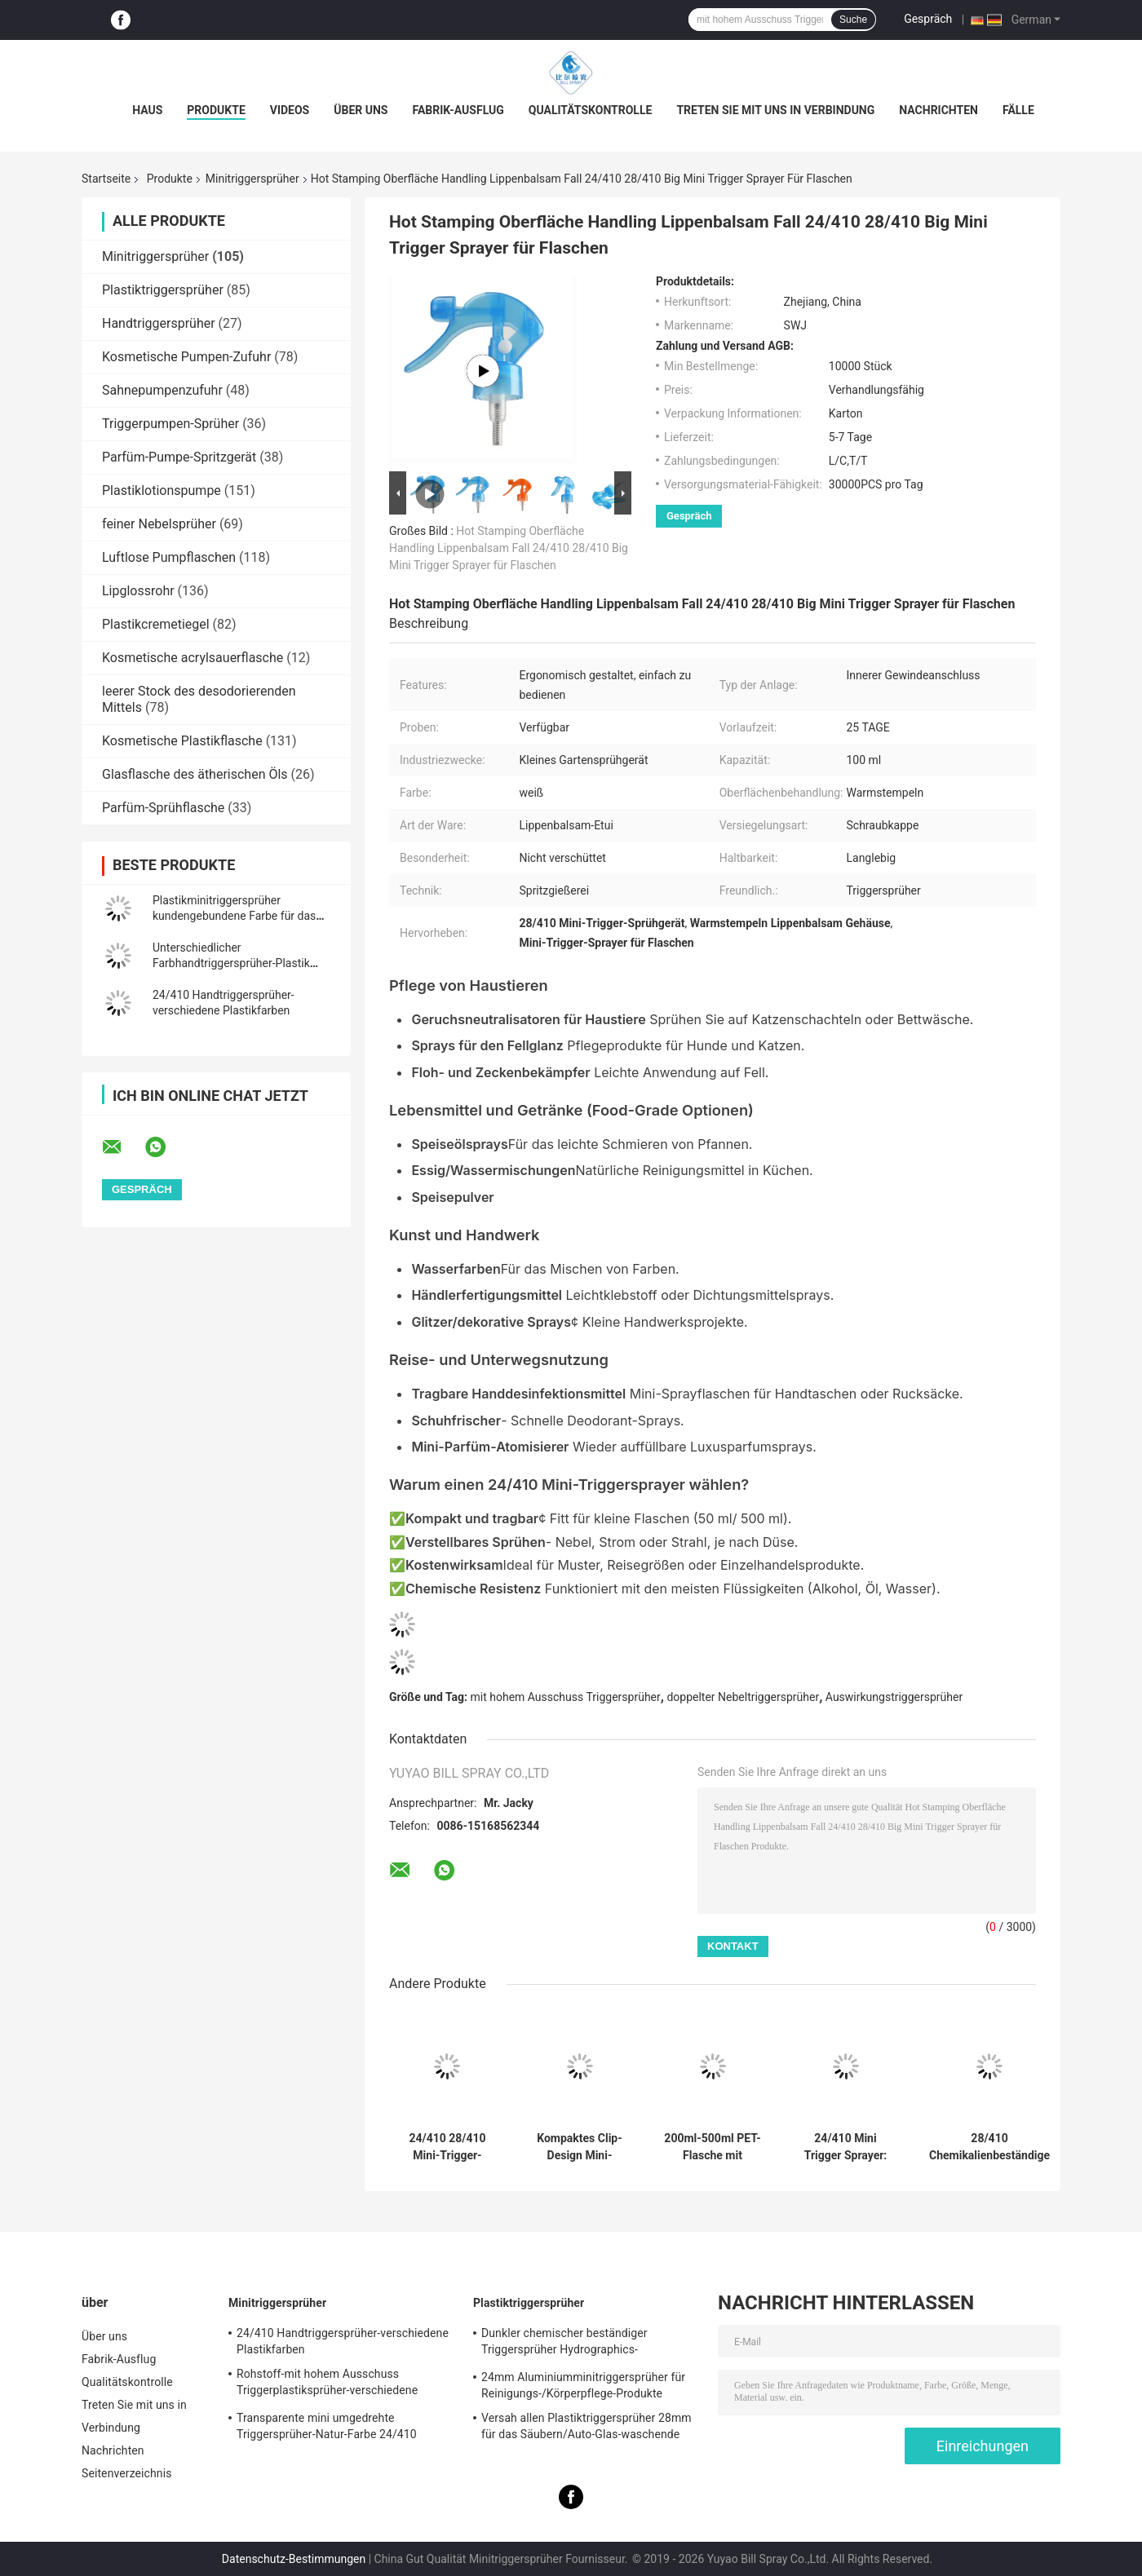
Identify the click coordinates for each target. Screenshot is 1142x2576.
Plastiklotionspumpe (161, 490)
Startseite (106, 178)
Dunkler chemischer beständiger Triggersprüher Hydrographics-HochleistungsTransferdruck (564, 2343)
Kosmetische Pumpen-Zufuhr (186, 357)
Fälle (1018, 110)
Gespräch (928, 18)
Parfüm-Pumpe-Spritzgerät (179, 457)
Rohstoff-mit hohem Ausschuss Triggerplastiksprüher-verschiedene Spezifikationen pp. (327, 2384)
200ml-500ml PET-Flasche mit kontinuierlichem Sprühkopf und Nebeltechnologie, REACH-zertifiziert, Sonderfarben (713, 2147)
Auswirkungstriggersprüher (894, 1696)
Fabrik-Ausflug (457, 110)
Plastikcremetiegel (156, 624)
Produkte (216, 110)
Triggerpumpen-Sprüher (170, 423)
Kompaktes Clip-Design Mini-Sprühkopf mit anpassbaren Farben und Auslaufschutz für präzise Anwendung (580, 2147)
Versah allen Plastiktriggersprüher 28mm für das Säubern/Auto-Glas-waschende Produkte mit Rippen (586, 2428)
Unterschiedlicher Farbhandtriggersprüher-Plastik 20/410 (231, 963)
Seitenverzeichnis (127, 2473)
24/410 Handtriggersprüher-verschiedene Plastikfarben (343, 2341)
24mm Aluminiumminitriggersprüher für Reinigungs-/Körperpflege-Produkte (583, 2385)
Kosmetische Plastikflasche (182, 741)
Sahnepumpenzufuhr (162, 390)
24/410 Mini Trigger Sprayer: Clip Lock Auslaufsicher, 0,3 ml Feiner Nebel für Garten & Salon (845, 2147)
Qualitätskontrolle (591, 110)
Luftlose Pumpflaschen (169, 557)
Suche (853, 19)
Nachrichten (938, 110)
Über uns (360, 110)
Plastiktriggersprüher (163, 290)
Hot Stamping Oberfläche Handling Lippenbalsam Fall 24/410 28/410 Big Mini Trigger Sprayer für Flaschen (508, 548)
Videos (290, 110)
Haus (147, 110)
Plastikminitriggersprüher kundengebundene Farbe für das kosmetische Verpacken (234, 916)
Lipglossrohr (138, 591)
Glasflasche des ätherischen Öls (195, 774)
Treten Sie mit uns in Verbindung (775, 110)
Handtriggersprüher (158, 323)
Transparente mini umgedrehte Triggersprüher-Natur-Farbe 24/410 (327, 2426)
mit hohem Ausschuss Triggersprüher (566, 1696)
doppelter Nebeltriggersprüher (742, 1696)
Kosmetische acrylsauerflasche (192, 657)
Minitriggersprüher (252, 178)
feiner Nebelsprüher (159, 524)
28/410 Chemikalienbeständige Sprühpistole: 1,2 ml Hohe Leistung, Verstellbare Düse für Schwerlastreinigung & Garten (989, 2147)
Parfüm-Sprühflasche (163, 807)
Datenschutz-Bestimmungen (293, 2558)
